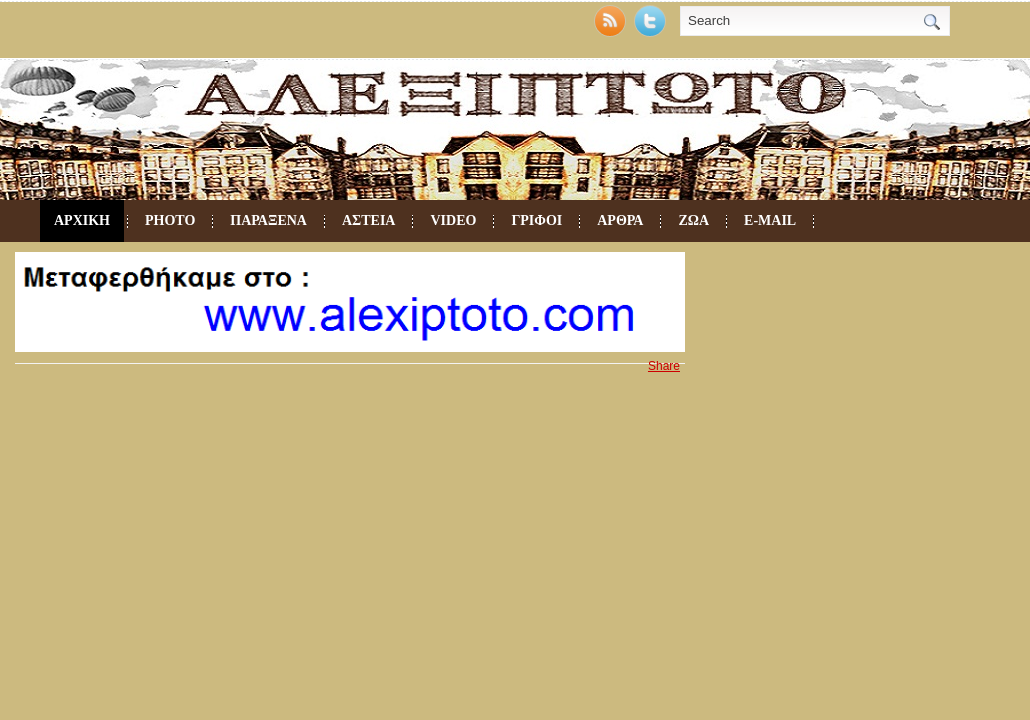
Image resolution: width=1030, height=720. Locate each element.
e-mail (770, 220)
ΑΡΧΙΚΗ (82, 220)
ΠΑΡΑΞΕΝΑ (268, 220)
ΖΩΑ (693, 220)
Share (664, 366)
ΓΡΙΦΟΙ (536, 220)
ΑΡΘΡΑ (620, 220)
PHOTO (170, 220)
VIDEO (453, 220)
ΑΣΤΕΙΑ (369, 220)
